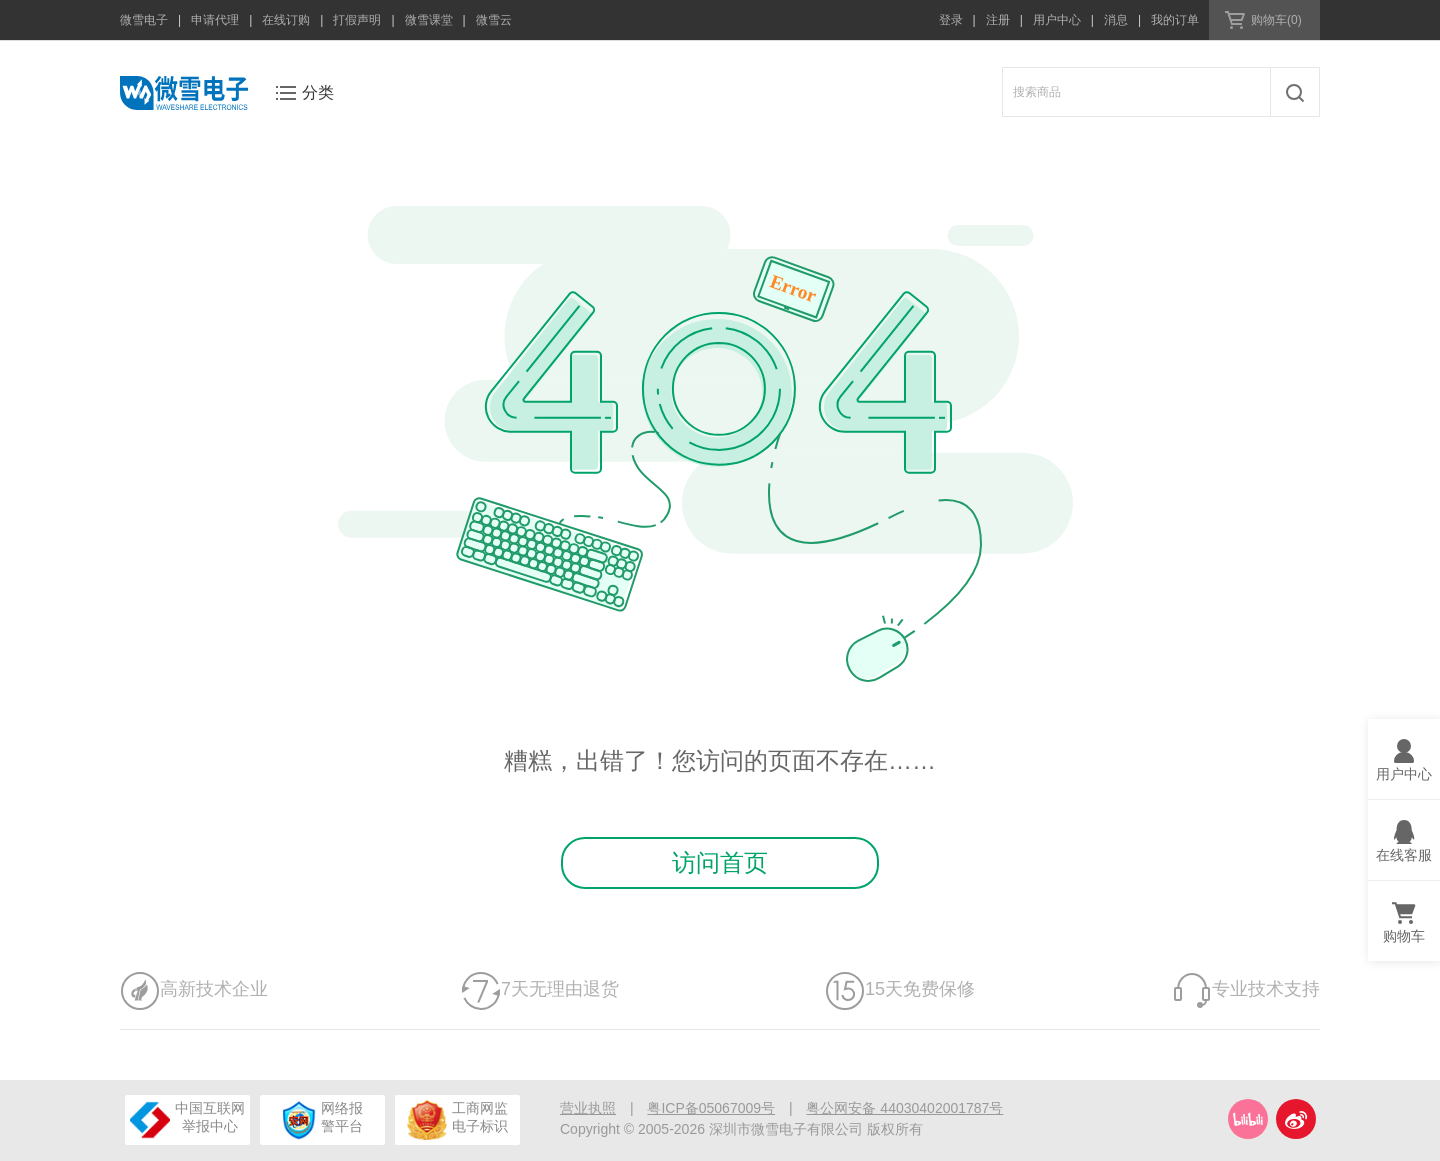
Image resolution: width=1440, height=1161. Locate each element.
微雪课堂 (429, 20)
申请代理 (215, 20)
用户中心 (1057, 20)
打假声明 (357, 20)
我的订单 (1175, 20)
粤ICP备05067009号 (711, 1108)
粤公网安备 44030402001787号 (904, 1108)
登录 (951, 20)
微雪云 (494, 20)
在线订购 (286, 20)
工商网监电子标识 (457, 1120)
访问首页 (720, 862)
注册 (998, 20)
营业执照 (588, 1108)
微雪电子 (144, 20)
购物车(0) (1276, 20)
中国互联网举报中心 (187, 1120)
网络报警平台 (322, 1120)
